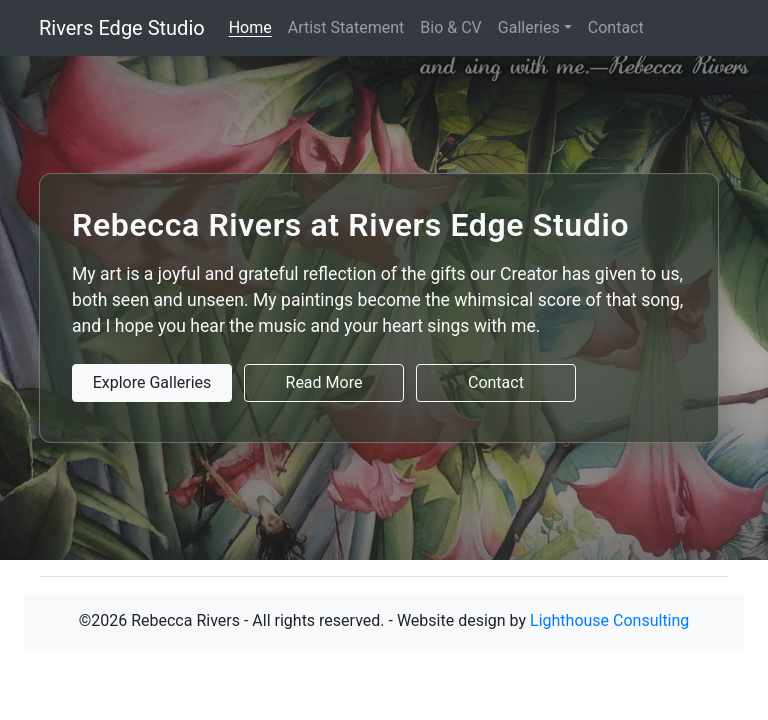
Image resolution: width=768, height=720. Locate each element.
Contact (616, 27)
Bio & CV (450, 27)
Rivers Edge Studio (122, 28)
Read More (324, 382)
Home (250, 27)
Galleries (529, 27)
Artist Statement (346, 27)
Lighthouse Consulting (609, 620)
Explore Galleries (152, 382)
